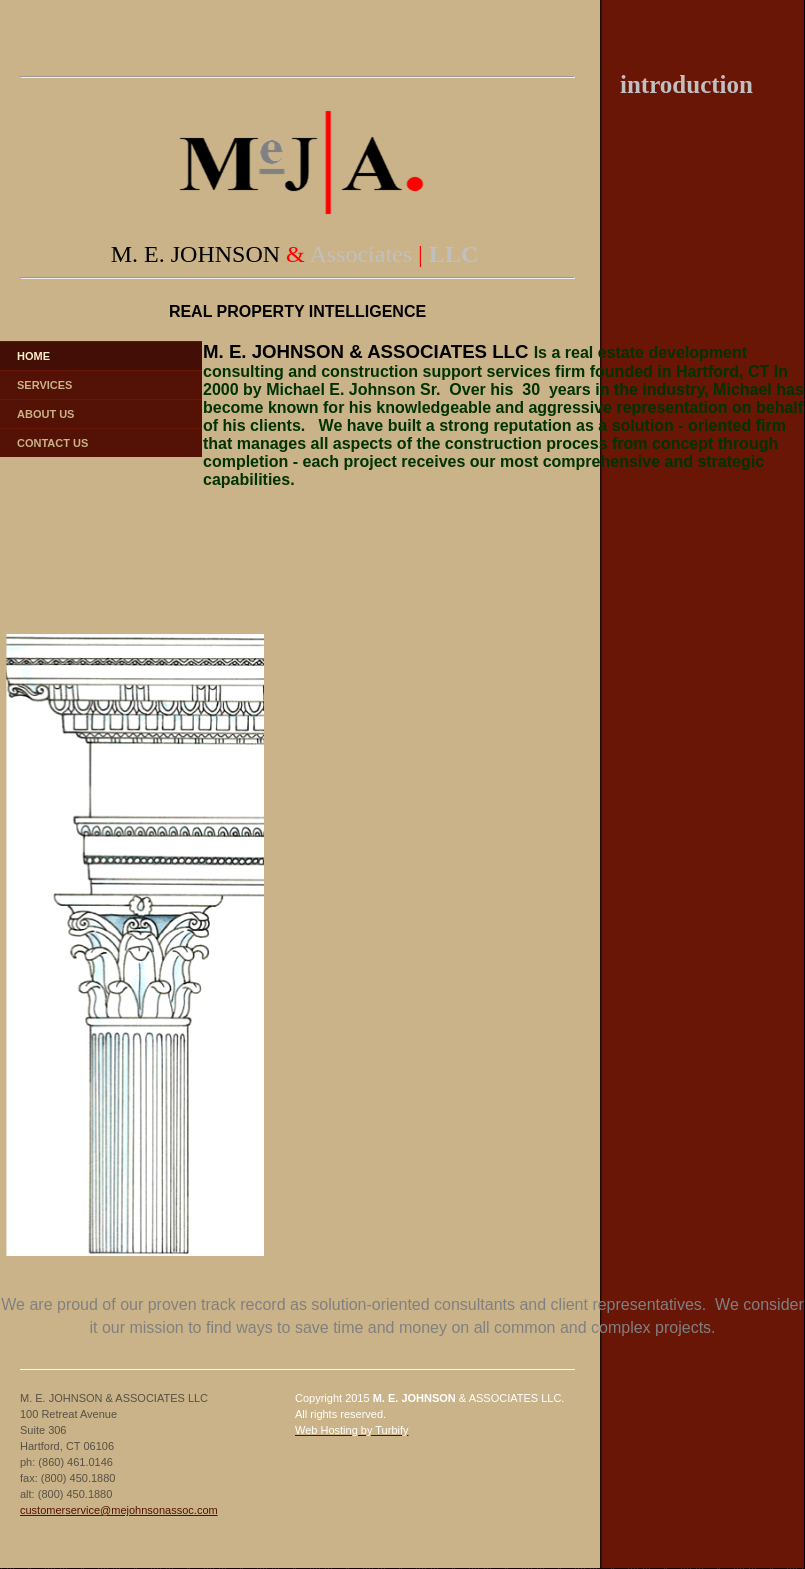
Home (33, 356)
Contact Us (52, 443)
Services (44, 385)
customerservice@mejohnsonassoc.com (119, 1510)
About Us (45, 414)
